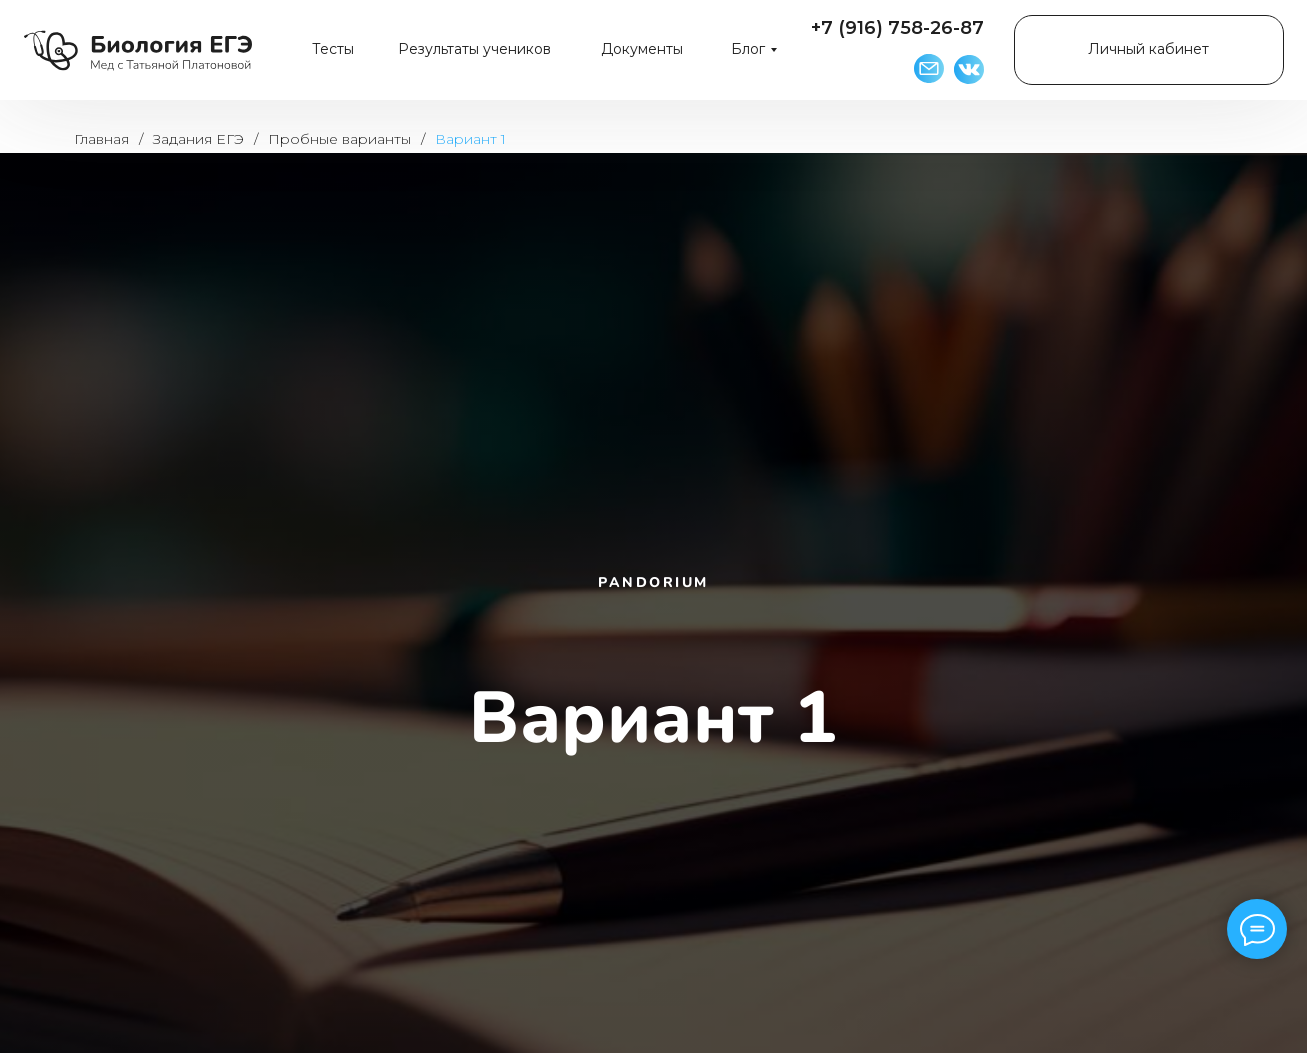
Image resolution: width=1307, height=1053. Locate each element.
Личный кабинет (1148, 49)
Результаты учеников (474, 49)
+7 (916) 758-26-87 (897, 28)
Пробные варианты (339, 139)
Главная (101, 139)
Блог (748, 49)
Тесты (333, 49)
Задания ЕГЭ (198, 139)
